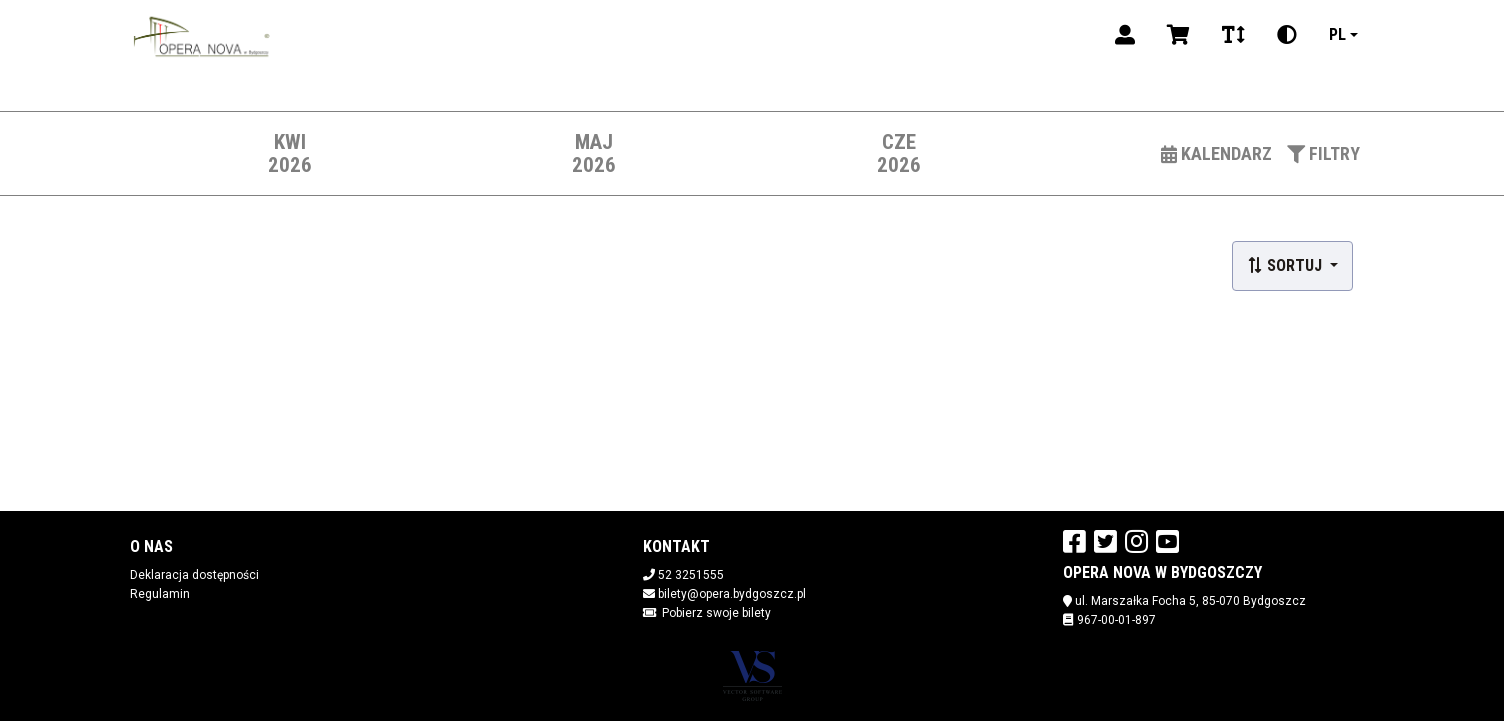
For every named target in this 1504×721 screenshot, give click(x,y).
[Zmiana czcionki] (1233, 35)
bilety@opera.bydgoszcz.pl (732, 594)
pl (1337, 34)
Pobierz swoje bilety (716, 613)
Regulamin (160, 594)
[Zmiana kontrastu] (1287, 35)
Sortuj (1286, 265)
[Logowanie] (1125, 35)
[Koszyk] (1178, 35)
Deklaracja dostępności (194, 575)
